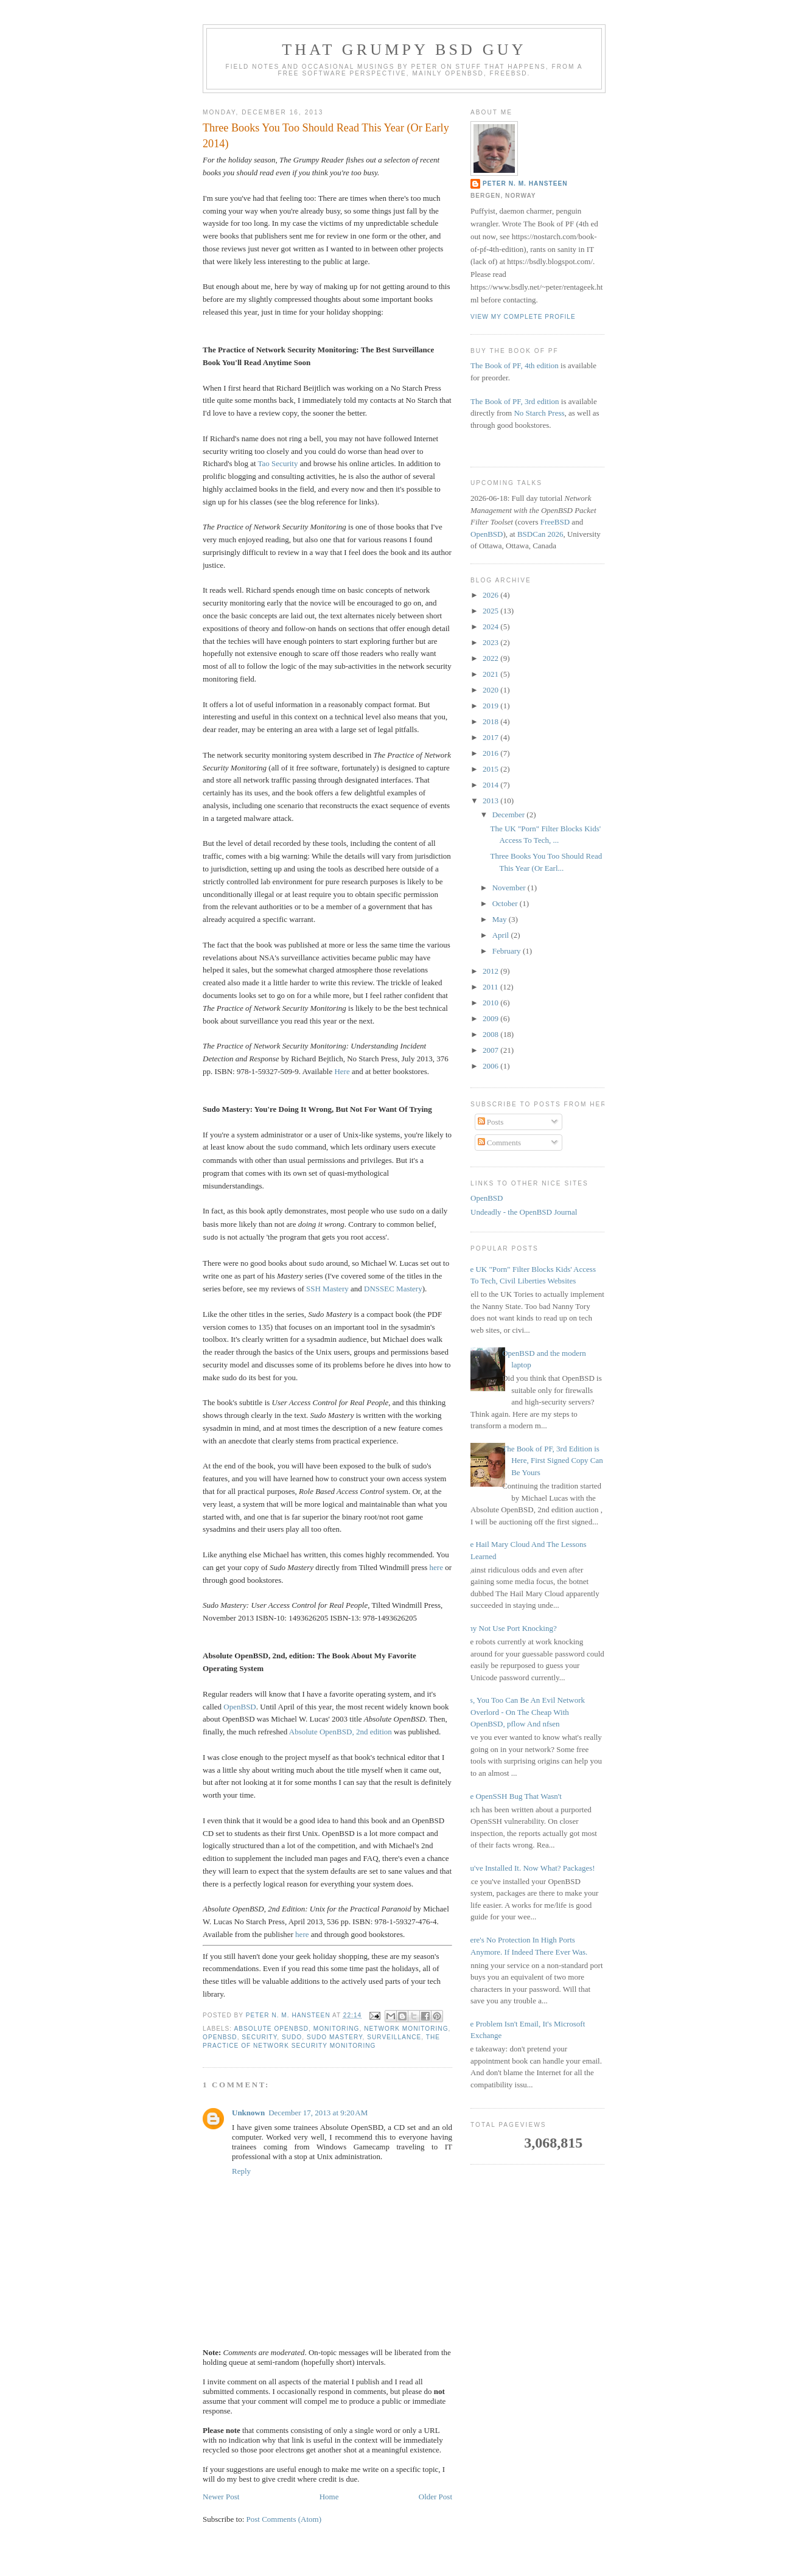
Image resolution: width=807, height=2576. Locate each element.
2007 (491, 1050)
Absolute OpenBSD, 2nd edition (340, 1729)
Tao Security (278, 463)
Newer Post (221, 2494)
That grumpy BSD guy (404, 49)
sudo (292, 2034)
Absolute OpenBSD (271, 2026)
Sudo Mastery (335, 2034)
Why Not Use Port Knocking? (509, 1628)
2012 (491, 971)
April (501, 935)
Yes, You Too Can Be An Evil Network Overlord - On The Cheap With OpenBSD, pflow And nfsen (523, 1711)
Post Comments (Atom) (284, 2516)
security (259, 2034)
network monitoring (406, 2026)
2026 (491, 594)
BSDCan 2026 (540, 534)
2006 (491, 1065)
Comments (500, 1142)
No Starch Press (539, 412)
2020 (491, 689)
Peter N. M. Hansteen (525, 183)
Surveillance (394, 2034)
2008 (491, 1034)
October (506, 903)
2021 (491, 674)
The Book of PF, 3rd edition (514, 401)
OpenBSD (239, 1704)
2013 (491, 800)
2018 (491, 721)
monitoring (336, 2026)
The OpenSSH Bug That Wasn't (511, 1796)
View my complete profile (523, 316)
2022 (491, 658)
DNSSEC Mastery (393, 1286)
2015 (491, 768)
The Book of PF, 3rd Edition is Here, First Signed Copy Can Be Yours (552, 1460)
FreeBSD (555, 521)
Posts (491, 1121)
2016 (491, 753)
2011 (491, 986)
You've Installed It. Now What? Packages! (528, 1868)
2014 (491, 784)
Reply (241, 2168)
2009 (491, 1018)
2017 (491, 737)
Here (341, 1071)
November (510, 887)
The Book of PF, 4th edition (514, 365)
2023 (491, 642)
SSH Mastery (327, 1286)
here (436, 1564)
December (509, 814)
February (507, 950)
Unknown (248, 2110)
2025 (491, 610)
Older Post (435, 2494)
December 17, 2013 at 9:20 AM (318, 2110)
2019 (491, 705)
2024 (491, 626)
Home (329, 2494)
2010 (491, 1002)
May (500, 919)
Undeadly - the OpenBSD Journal (523, 1211)
